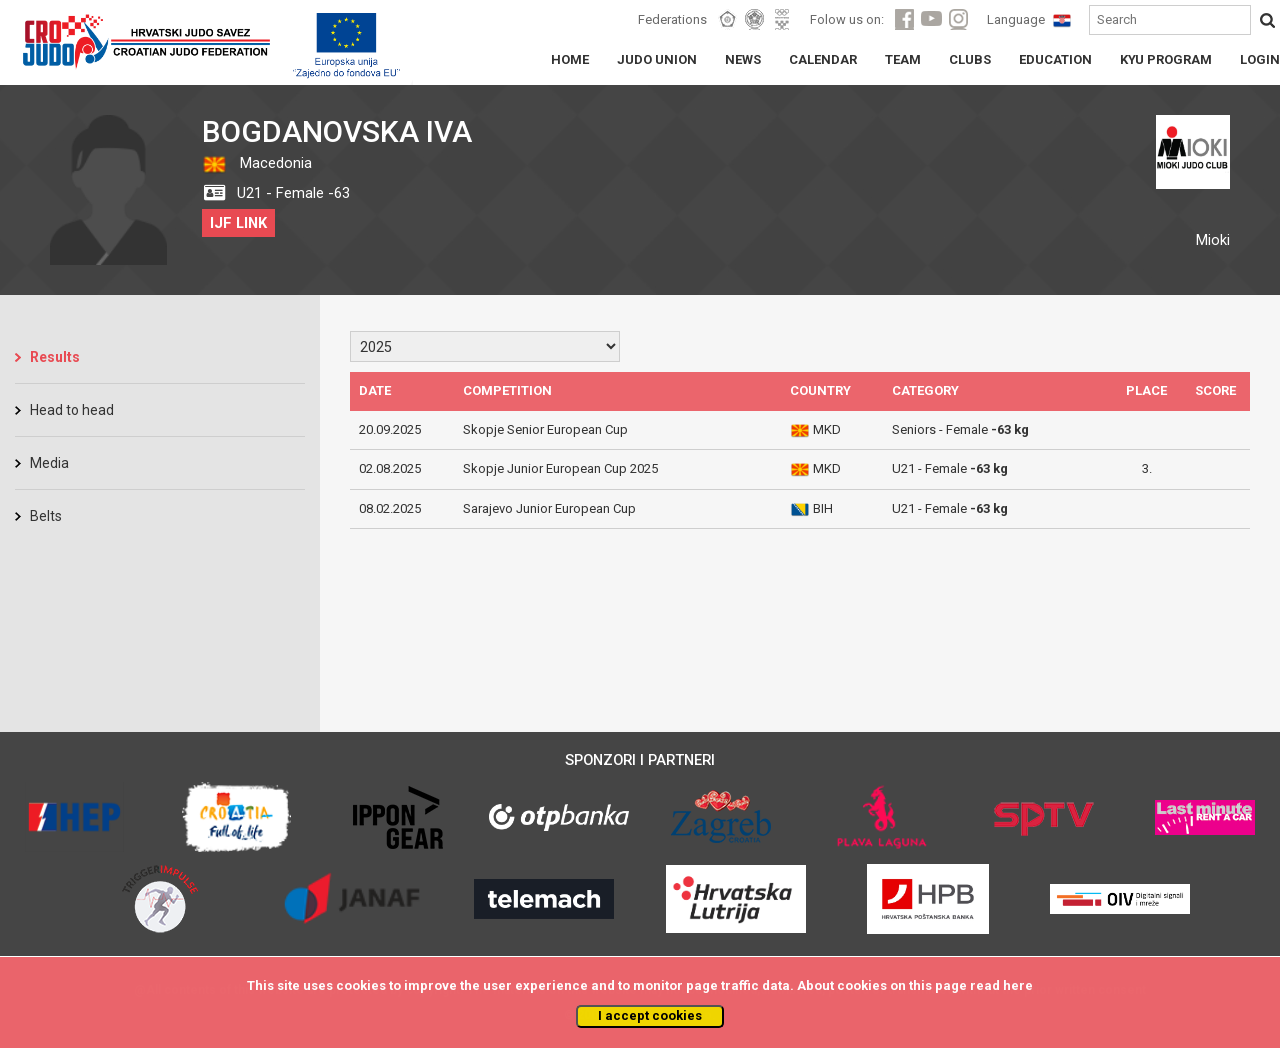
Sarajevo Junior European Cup (549, 508)
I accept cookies (650, 1015)
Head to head (72, 410)
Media (49, 463)
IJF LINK (238, 223)
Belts (46, 516)
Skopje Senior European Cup (545, 429)
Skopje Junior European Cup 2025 (560, 468)
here (1018, 985)
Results (55, 357)
